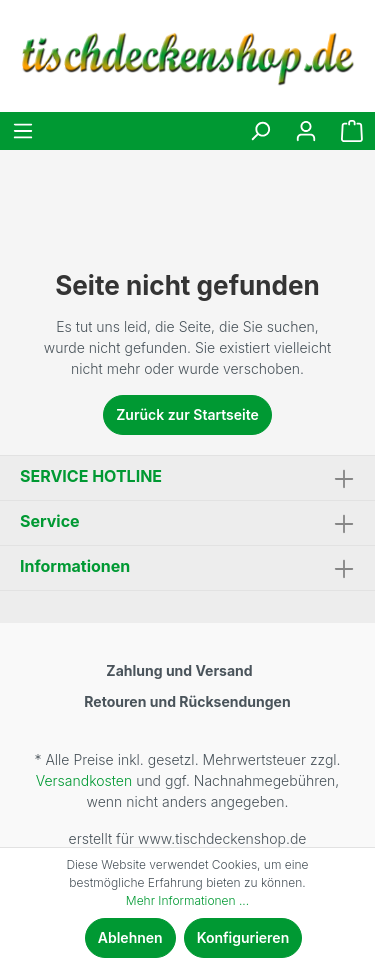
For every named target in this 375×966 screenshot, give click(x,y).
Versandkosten (84, 780)
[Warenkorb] (352, 131)
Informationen (75, 566)
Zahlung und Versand (179, 670)
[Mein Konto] (306, 131)
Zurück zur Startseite (187, 414)
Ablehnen (130, 937)
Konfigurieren (243, 937)
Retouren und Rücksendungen (187, 701)
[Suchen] (260, 131)
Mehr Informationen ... (187, 900)
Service (50, 521)
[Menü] (23, 131)
